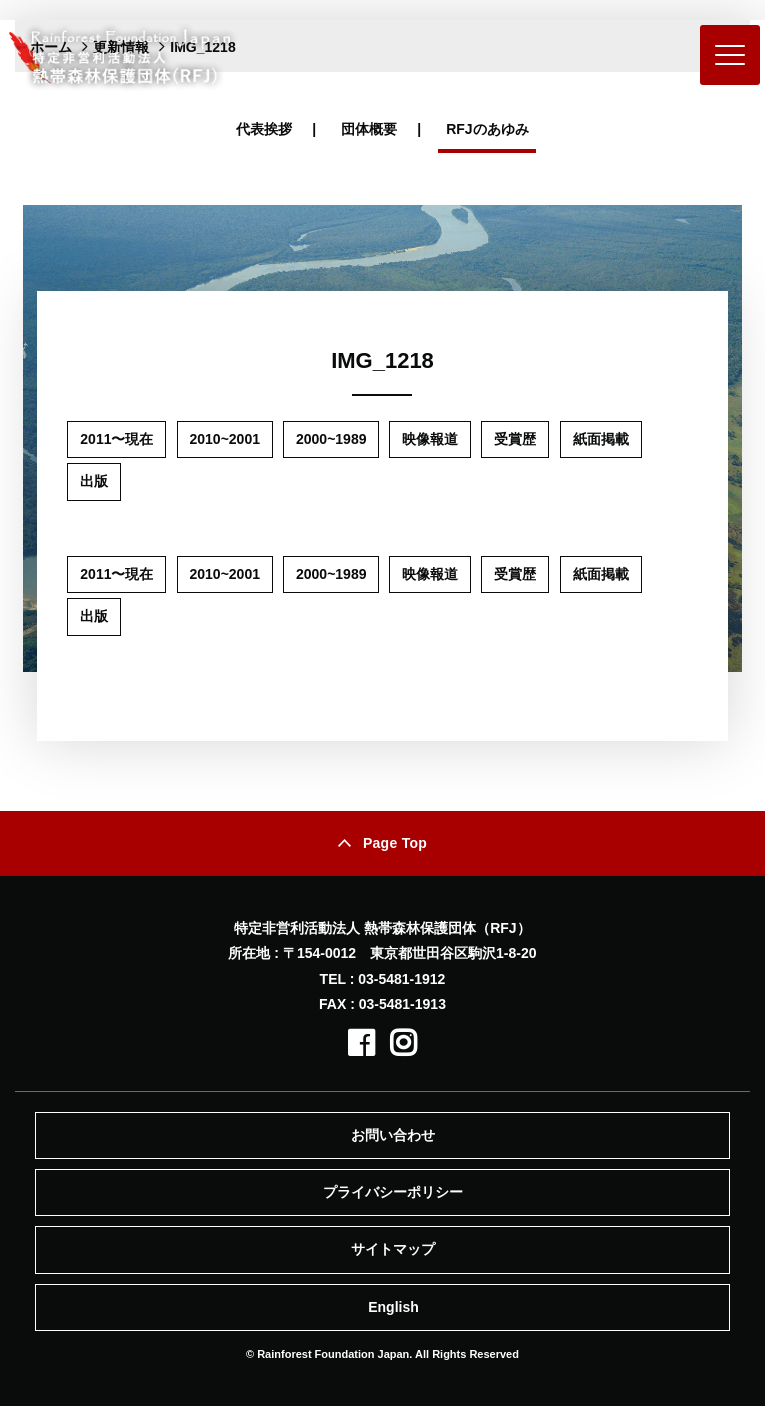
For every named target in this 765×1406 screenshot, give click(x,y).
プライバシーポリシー (393, 1192)
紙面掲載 (601, 439)
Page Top (395, 843)
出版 (94, 481)
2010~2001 (225, 439)
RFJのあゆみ (487, 129)
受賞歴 (515, 439)
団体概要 (369, 129)
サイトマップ (393, 1249)
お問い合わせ (393, 1135)
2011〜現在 (116, 439)
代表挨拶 (264, 129)
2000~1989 (331, 439)
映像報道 (430, 439)
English (393, 1307)
